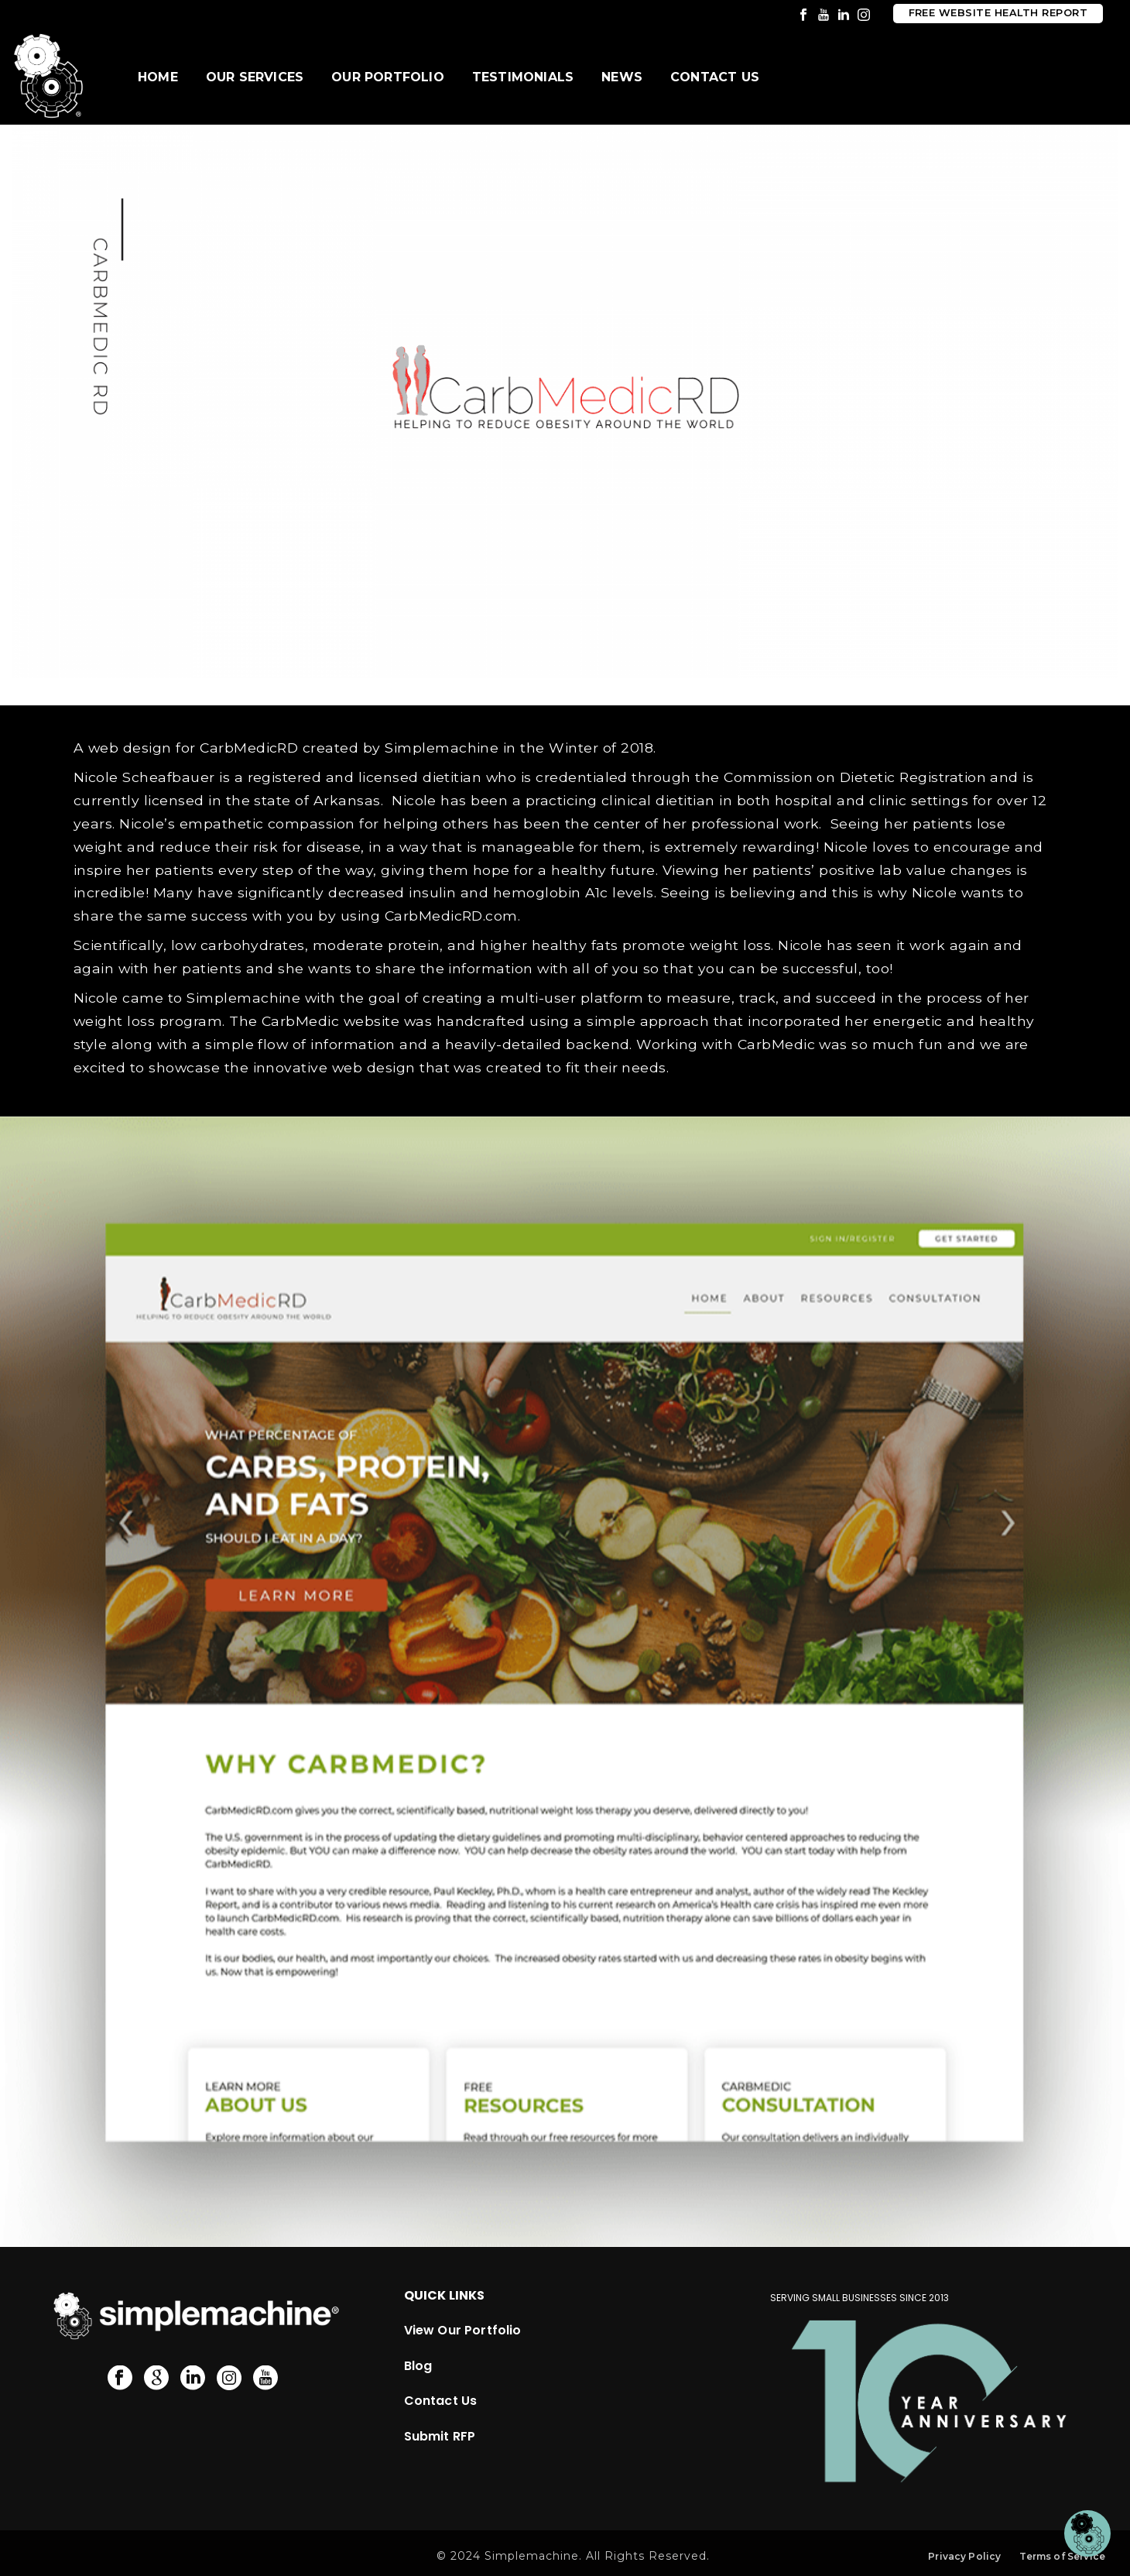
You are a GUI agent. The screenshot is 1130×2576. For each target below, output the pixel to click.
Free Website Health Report (998, 13)
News (621, 77)
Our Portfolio (387, 77)
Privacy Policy (964, 2555)
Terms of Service (1062, 2555)
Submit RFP (440, 2435)
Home (158, 77)
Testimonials (523, 77)
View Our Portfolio (463, 2329)
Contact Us (714, 77)
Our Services (254, 77)
